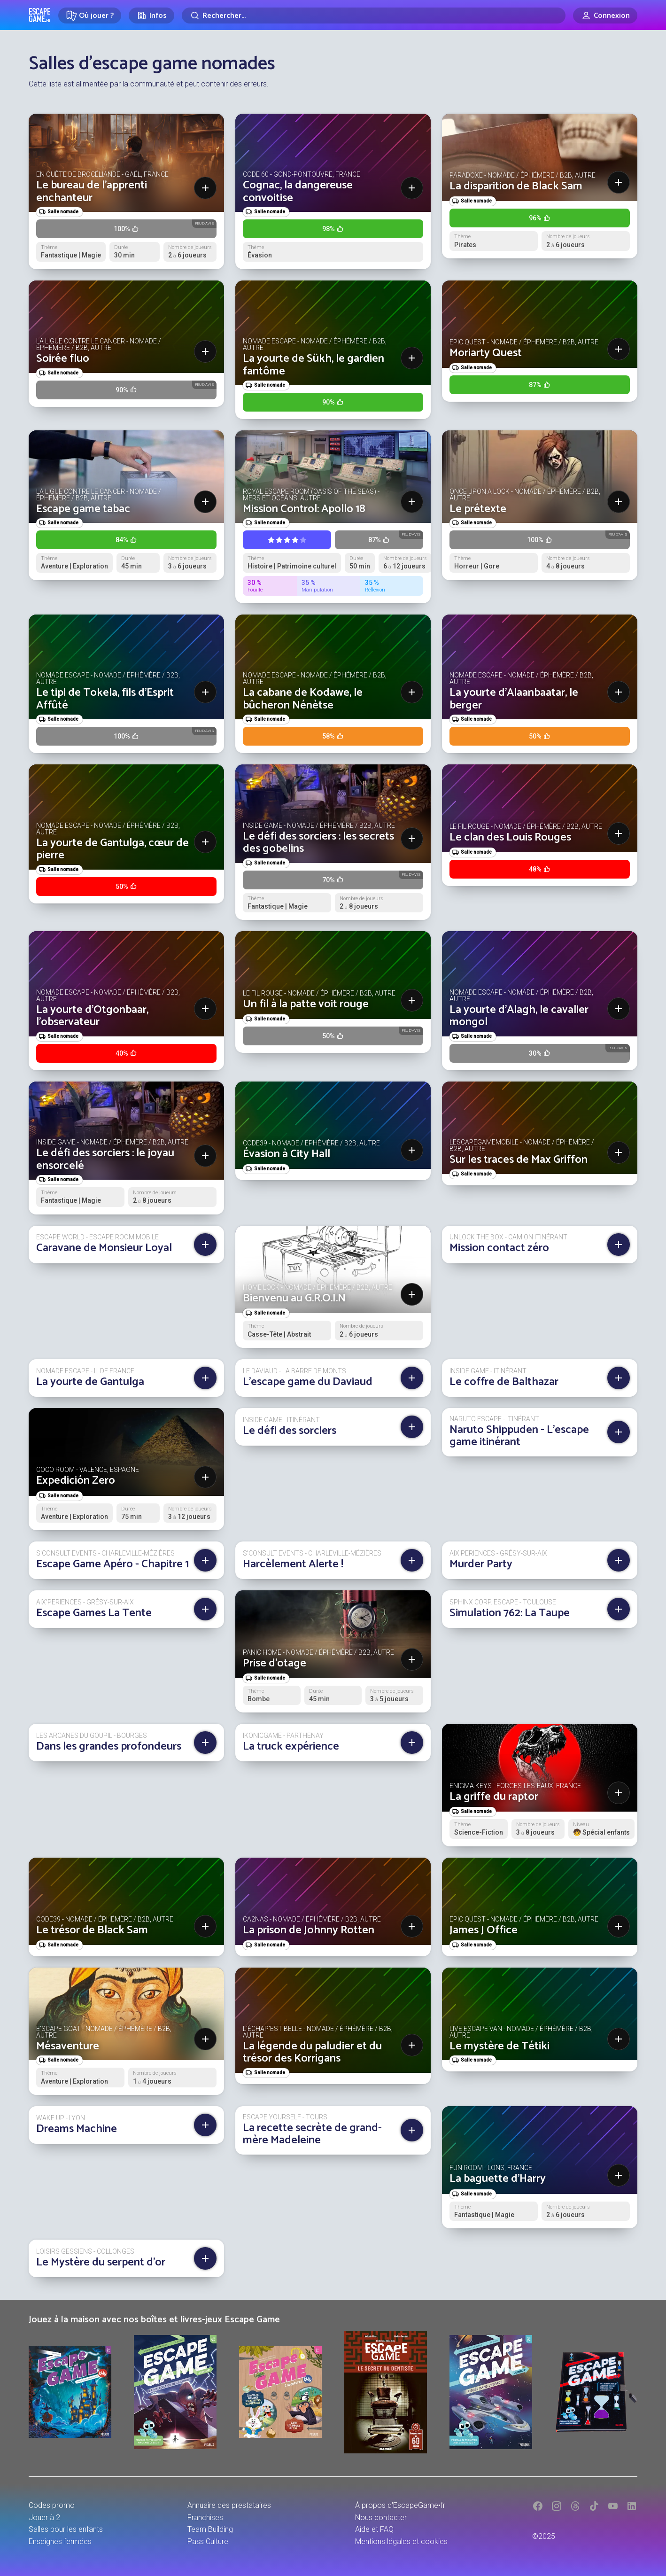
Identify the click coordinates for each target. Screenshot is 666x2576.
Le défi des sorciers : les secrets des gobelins (318, 842)
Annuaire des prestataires (229, 2505)
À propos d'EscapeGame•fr (400, 2505)
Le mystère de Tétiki (499, 2046)
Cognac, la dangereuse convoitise (298, 191)
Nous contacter (381, 2517)
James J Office (483, 1930)
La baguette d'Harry (497, 2179)
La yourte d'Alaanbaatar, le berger (513, 699)
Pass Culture (207, 2541)
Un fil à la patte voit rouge (306, 1004)
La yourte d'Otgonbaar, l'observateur (92, 1016)
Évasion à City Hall (286, 1154)
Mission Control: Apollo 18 (304, 509)
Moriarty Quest (485, 353)
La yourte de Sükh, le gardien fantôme (313, 365)
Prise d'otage (274, 1663)
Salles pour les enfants (66, 2529)
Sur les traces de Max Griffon (518, 1160)
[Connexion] (605, 15)
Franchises (205, 2517)
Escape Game (40, 15)
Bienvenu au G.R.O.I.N (294, 1298)
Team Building (210, 2529)
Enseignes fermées (60, 2541)
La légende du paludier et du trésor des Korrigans (312, 2052)
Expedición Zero (75, 1480)
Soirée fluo (62, 359)
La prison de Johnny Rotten (308, 1930)
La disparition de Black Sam (515, 186)
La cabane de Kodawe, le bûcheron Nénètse (303, 699)
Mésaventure (67, 2046)
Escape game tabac (83, 509)
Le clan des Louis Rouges (510, 837)
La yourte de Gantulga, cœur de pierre (112, 849)
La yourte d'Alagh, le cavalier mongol (519, 1016)
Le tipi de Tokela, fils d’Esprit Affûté (105, 699)
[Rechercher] (373, 15)
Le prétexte (477, 509)
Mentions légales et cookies (401, 2541)
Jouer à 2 (44, 2517)
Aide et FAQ (374, 2529)
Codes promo (52, 2505)
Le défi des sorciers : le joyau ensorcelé (105, 1159)
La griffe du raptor (493, 1797)
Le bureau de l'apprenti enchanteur (91, 191)
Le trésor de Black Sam (92, 1930)
